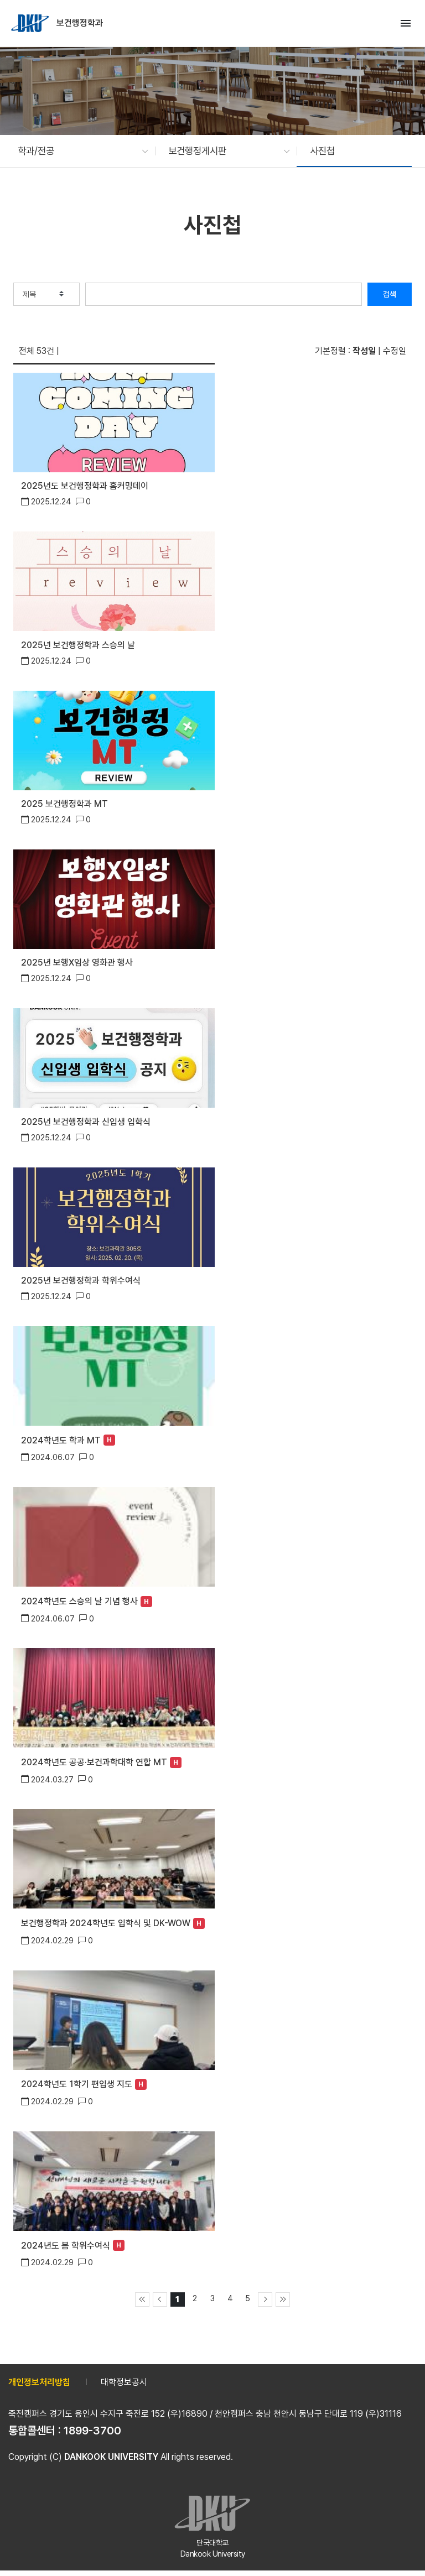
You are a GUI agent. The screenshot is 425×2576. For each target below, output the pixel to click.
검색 (389, 294)
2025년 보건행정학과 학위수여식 (81, 1280)
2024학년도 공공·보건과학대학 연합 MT (94, 1762)
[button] (77, 151)
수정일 (394, 351)
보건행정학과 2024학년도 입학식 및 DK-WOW (105, 1923)
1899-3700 (92, 2430)
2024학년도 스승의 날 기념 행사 (79, 1601)
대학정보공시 (124, 2382)
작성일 (364, 351)
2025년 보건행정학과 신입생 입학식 (86, 1122)
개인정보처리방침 (39, 2382)
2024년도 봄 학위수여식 (65, 2245)
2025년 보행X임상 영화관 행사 (77, 962)
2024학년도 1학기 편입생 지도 (76, 2084)
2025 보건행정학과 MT (64, 804)
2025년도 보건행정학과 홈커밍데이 (84, 486)
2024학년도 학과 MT (61, 1440)
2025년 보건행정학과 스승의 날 (78, 645)
